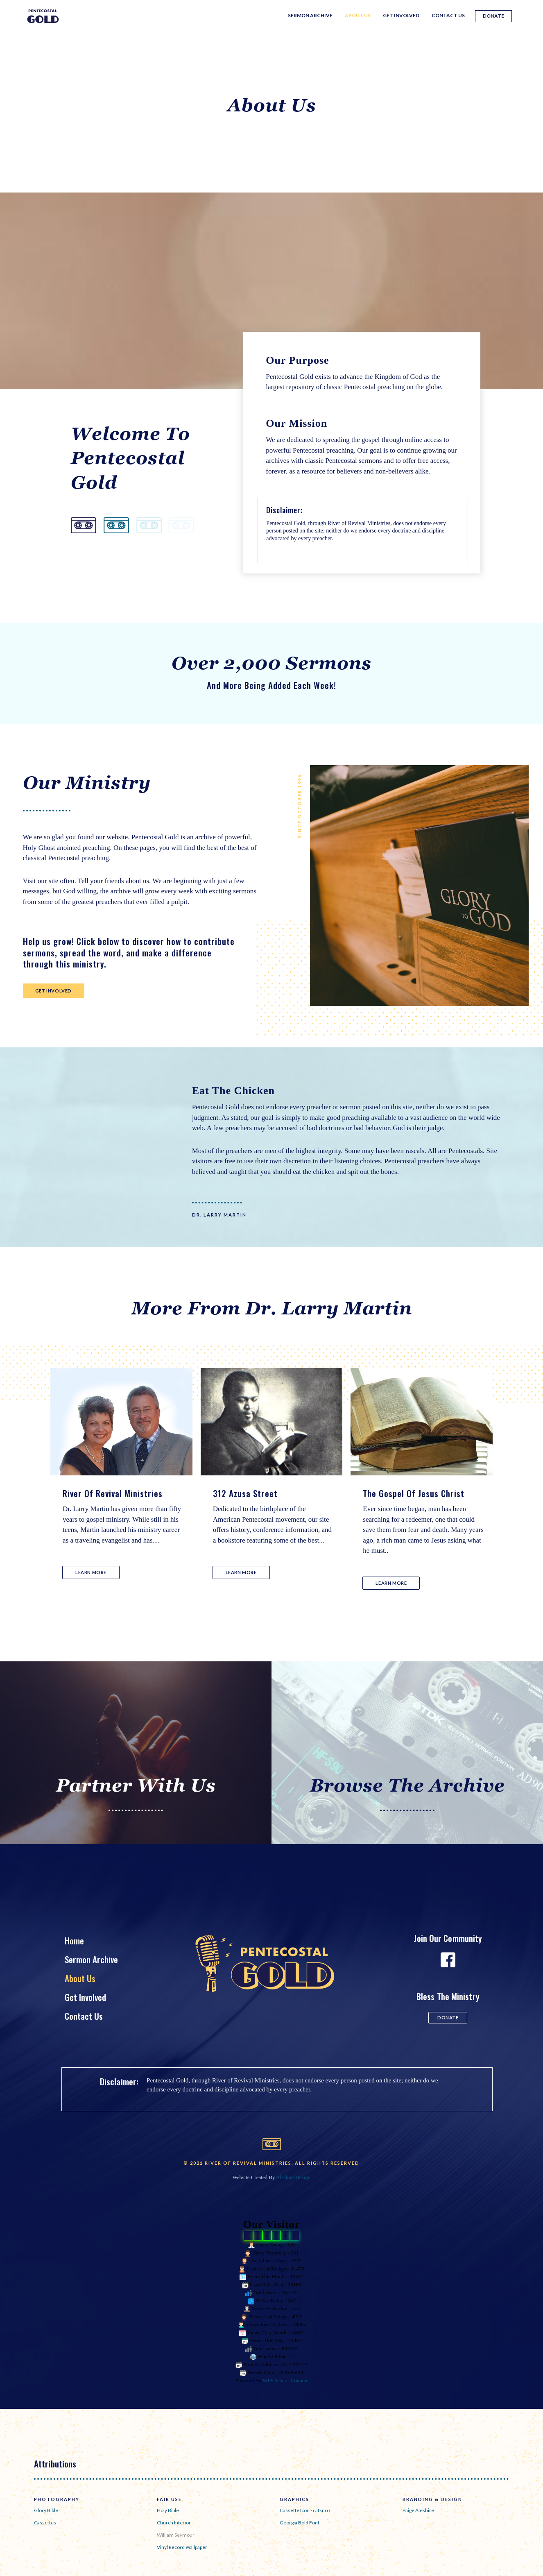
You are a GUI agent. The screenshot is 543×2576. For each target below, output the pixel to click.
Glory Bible (46, 2510)
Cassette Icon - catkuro (305, 2510)
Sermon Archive (310, 15)
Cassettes (45, 2522)
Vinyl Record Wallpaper (182, 2547)
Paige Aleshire (418, 2510)
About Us (358, 15)
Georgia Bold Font (299, 2522)
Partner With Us (136, 1785)
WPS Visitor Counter (285, 2380)
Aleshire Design (293, 2177)
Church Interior (174, 2522)
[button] (53, 990)
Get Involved (401, 15)
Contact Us (448, 15)
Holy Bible (168, 2510)
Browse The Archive (407, 1785)
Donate (493, 16)
